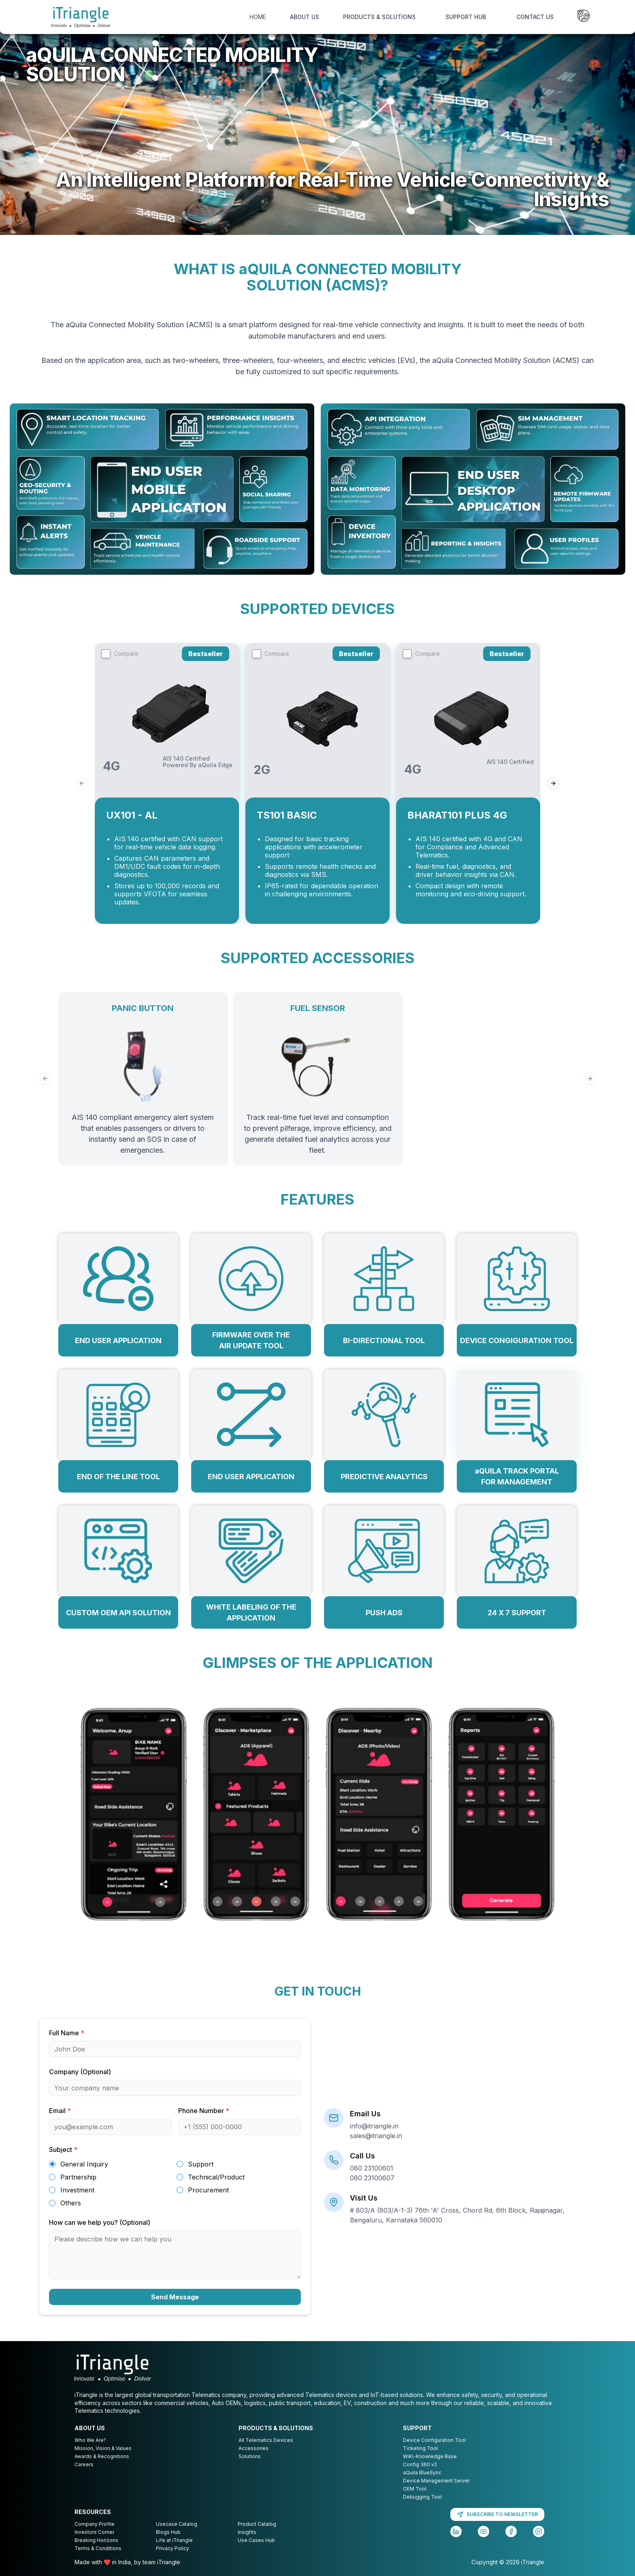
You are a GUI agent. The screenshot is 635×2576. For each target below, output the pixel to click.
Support (200, 2164)
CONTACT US (535, 16)
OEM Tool (414, 2489)
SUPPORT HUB (465, 16)
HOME (257, 16)
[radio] (52, 2164)
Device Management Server (436, 2481)
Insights (247, 2532)
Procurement (208, 2190)
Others (70, 2203)
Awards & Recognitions (102, 2456)
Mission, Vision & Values (103, 2448)
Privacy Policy (172, 2548)
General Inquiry (84, 2164)
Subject (63, 2149)
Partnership (78, 2177)
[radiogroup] (175, 2183)
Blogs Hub (168, 2532)
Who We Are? (90, 2440)
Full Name (66, 2033)
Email (60, 2111)
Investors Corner (94, 2532)
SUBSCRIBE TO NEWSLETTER (497, 2514)
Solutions (250, 2456)
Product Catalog (257, 2524)
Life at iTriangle (174, 2540)
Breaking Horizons (96, 2540)
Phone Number (203, 2111)
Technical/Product (216, 2177)
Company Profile (95, 2524)
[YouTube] (483, 2531)
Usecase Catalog (176, 2524)
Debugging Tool (422, 2497)
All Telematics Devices (266, 2440)
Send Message (175, 2297)
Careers (84, 2464)
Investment (77, 2190)
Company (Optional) (80, 2072)
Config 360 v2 (420, 2464)
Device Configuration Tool (434, 2440)
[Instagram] (538, 2531)
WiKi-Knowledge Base (430, 2456)
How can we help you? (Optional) (99, 2222)
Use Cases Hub (256, 2540)
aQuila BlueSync (422, 2472)
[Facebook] (511, 2531)
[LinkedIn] (456, 2531)
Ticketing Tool (420, 2448)
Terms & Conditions (98, 2548)
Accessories (253, 2448)
